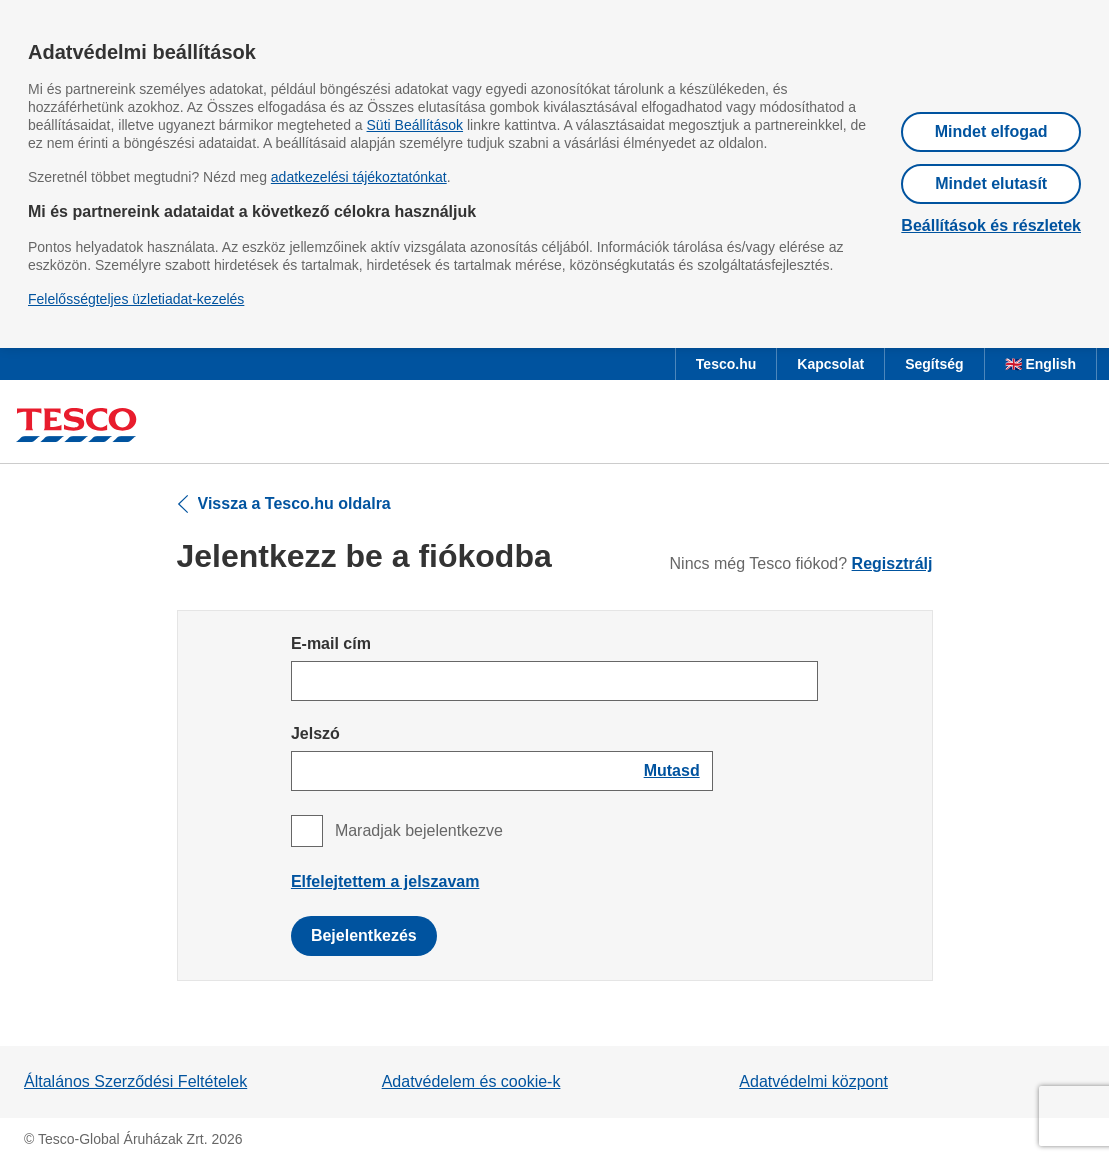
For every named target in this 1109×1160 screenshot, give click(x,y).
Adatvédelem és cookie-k (471, 1081)
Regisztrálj (892, 563)
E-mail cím (331, 643)
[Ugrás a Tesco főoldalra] (76, 425)
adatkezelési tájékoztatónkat (359, 177)
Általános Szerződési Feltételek (135, 1081)
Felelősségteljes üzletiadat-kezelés (136, 299)
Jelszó (315, 733)
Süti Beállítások (415, 125)
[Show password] (672, 771)
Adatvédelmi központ (813, 1081)
